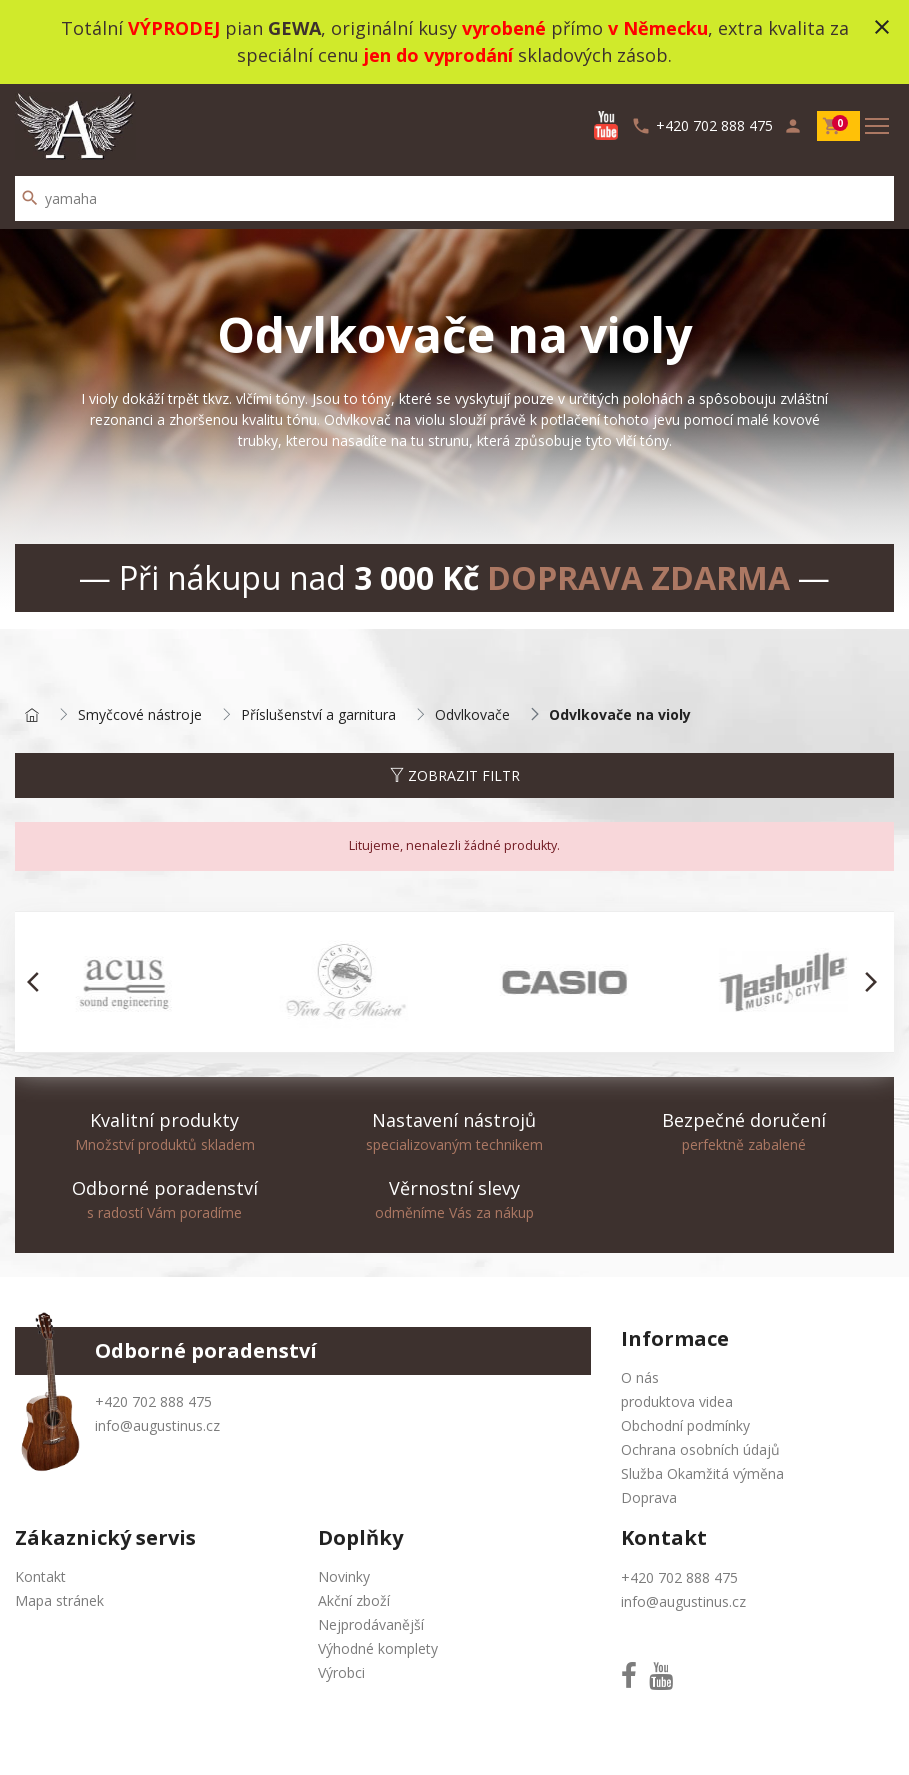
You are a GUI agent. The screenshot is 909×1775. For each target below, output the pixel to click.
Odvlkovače (472, 715)
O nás (640, 1377)
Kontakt (40, 1576)
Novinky (344, 1576)
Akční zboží (354, 1600)
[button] (38, 982)
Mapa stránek (59, 1600)
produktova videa (677, 1401)
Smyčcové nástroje (140, 715)
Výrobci (341, 1672)
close (882, 27)
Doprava (649, 1497)
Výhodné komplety (378, 1648)
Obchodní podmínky (685, 1425)
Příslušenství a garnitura (318, 715)
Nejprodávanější (371, 1624)
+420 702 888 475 (153, 1401)
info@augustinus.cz (157, 1425)
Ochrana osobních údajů (700, 1449)
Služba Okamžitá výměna (702, 1473)
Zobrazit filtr (455, 775)
